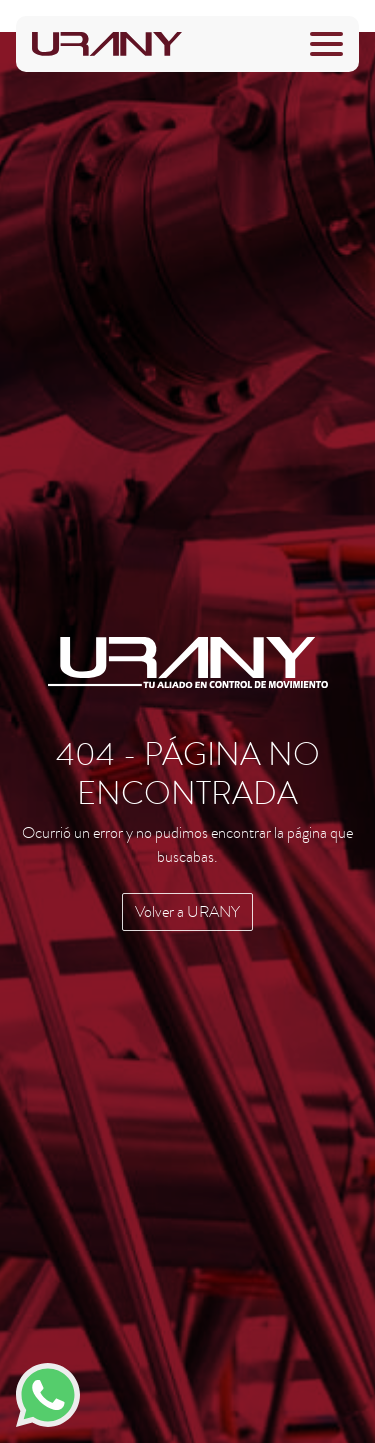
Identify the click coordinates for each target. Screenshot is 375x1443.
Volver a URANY (187, 912)
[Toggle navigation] (326, 44)
